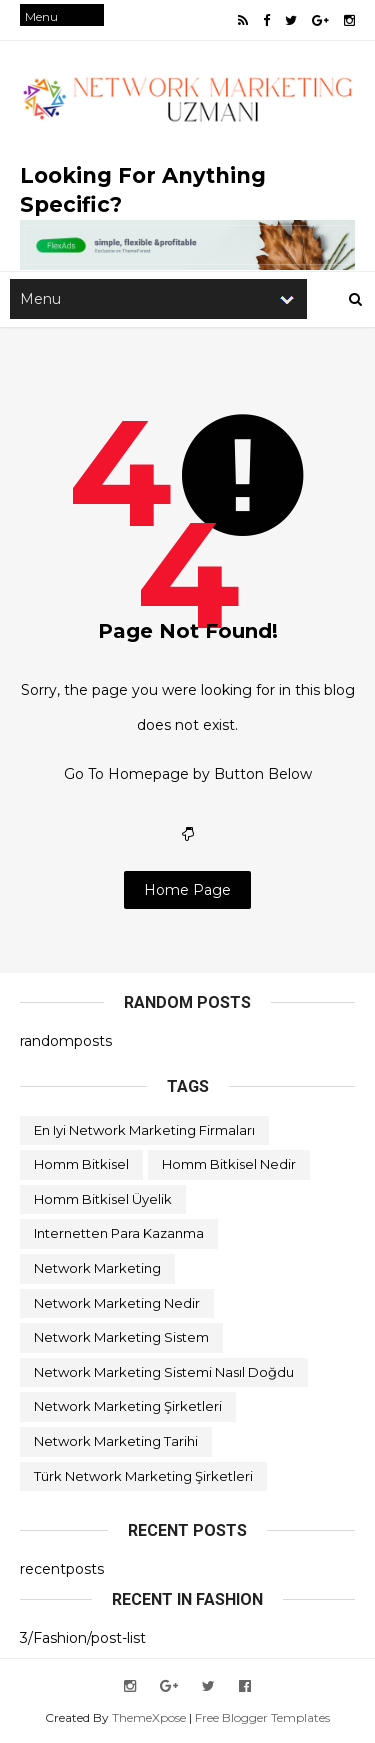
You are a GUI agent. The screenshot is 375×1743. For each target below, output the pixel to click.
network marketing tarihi (116, 1441)
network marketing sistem (121, 1337)
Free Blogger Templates (262, 1717)
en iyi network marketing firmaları (144, 1130)
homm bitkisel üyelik (103, 1199)
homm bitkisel (81, 1164)
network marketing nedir (117, 1303)
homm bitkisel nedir (229, 1164)
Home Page (187, 890)
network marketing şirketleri (128, 1406)
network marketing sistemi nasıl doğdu (164, 1372)
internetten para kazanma (119, 1233)
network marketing (97, 1268)
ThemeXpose (149, 1717)
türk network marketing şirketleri (143, 1476)
